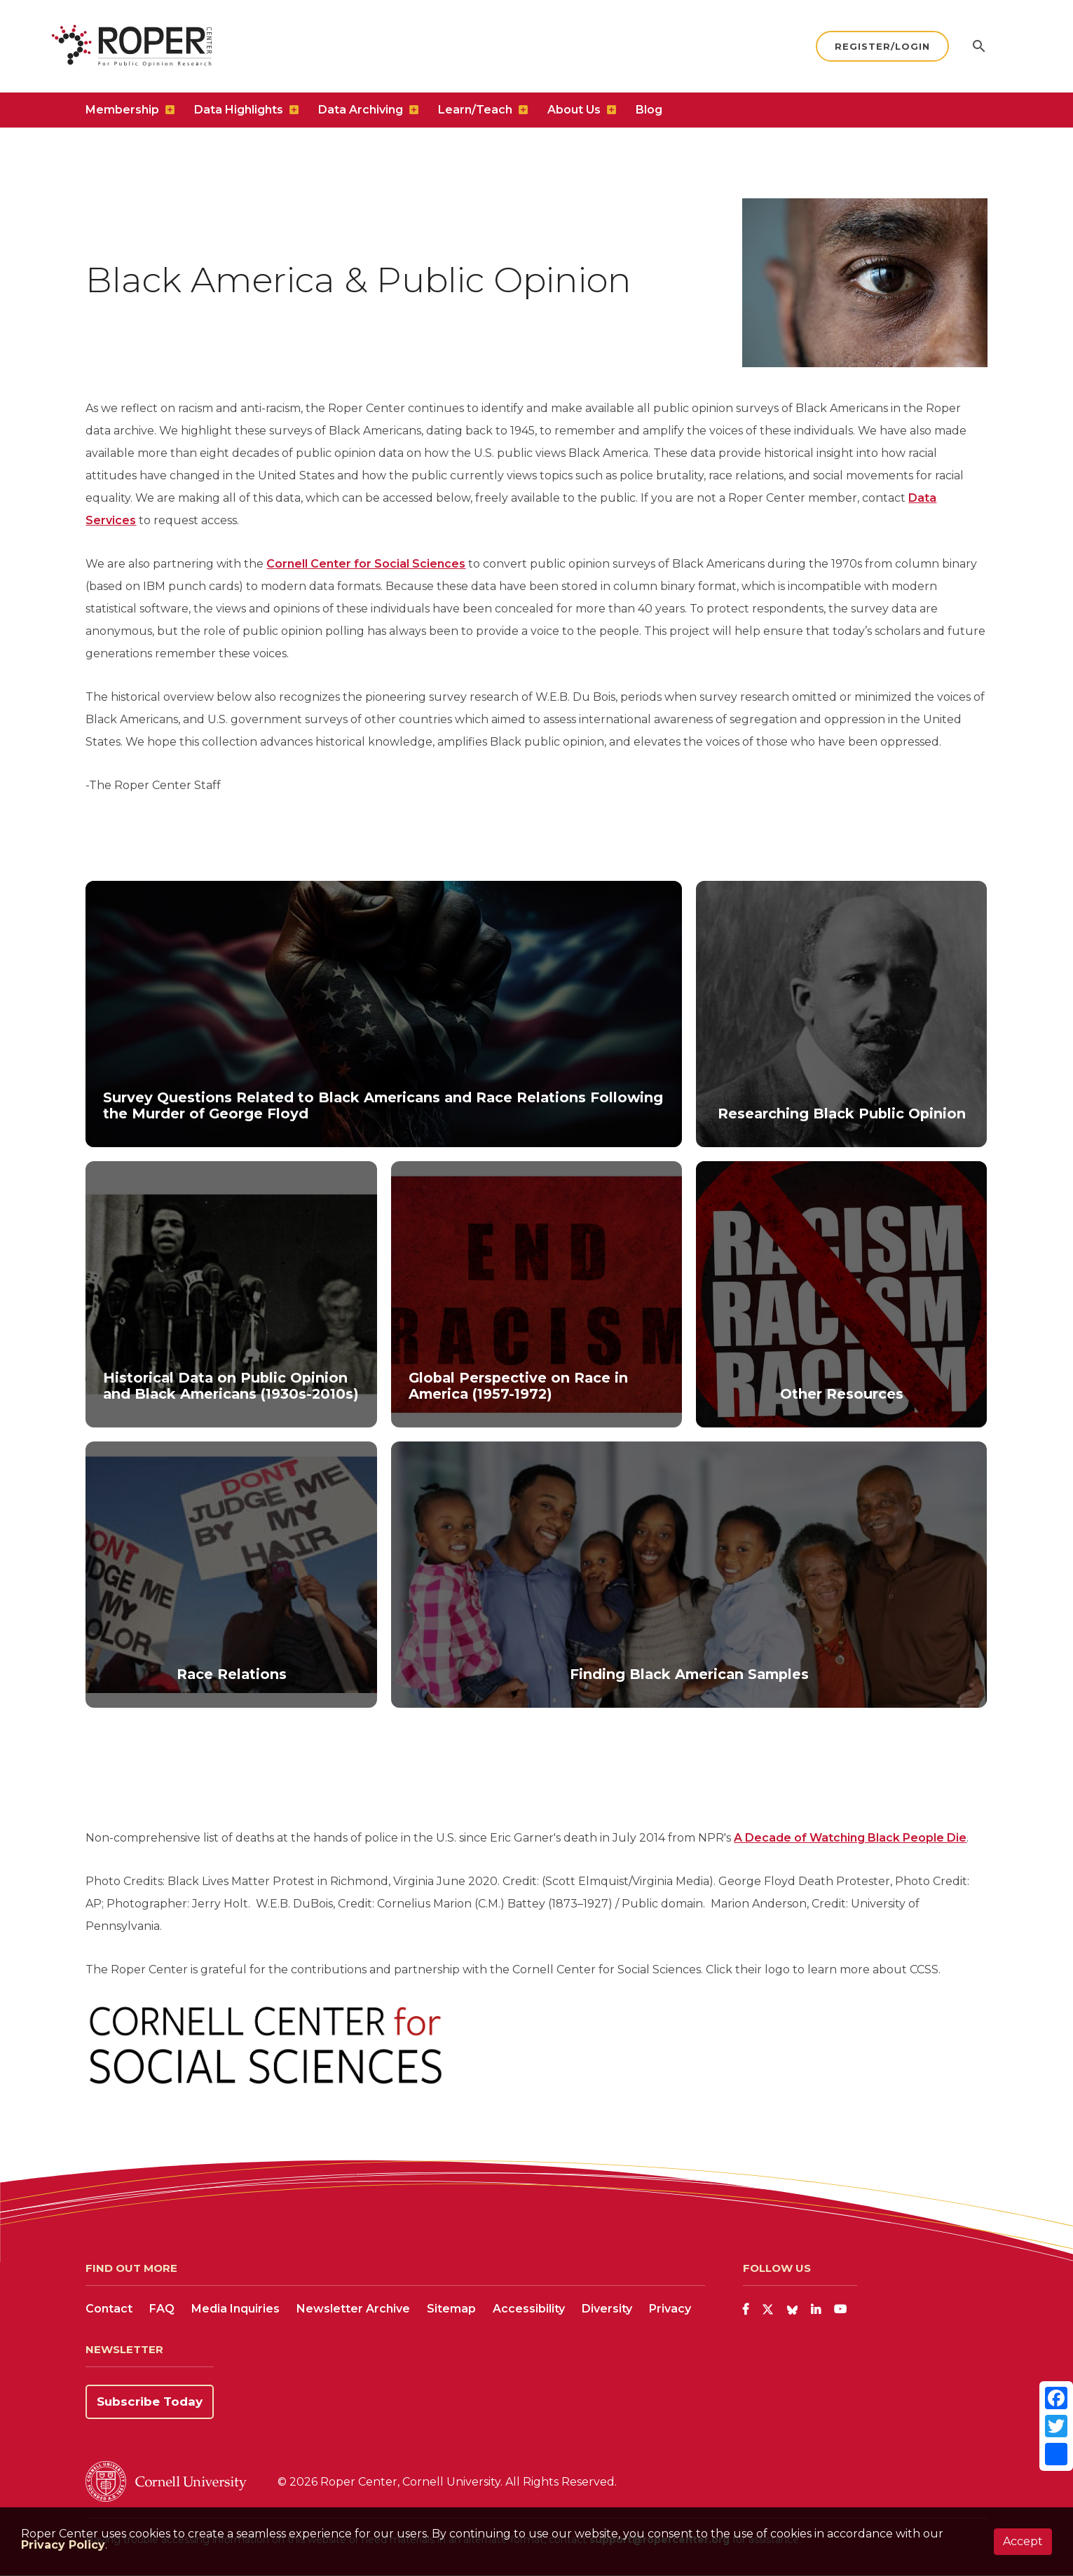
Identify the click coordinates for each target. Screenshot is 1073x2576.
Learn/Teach (475, 116)
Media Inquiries (235, 2308)
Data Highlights (238, 116)
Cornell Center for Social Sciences (365, 563)
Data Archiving (360, 116)
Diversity (607, 2308)
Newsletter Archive (353, 2308)
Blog (649, 116)
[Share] (1056, 2454)
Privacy (670, 2308)
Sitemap (451, 2308)
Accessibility (529, 2308)
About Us (574, 116)
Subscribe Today (150, 2402)
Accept (1023, 2541)
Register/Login (882, 49)
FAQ (162, 2308)
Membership (122, 116)
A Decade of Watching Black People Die (850, 1837)
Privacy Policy (63, 2544)
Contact (109, 2308)
